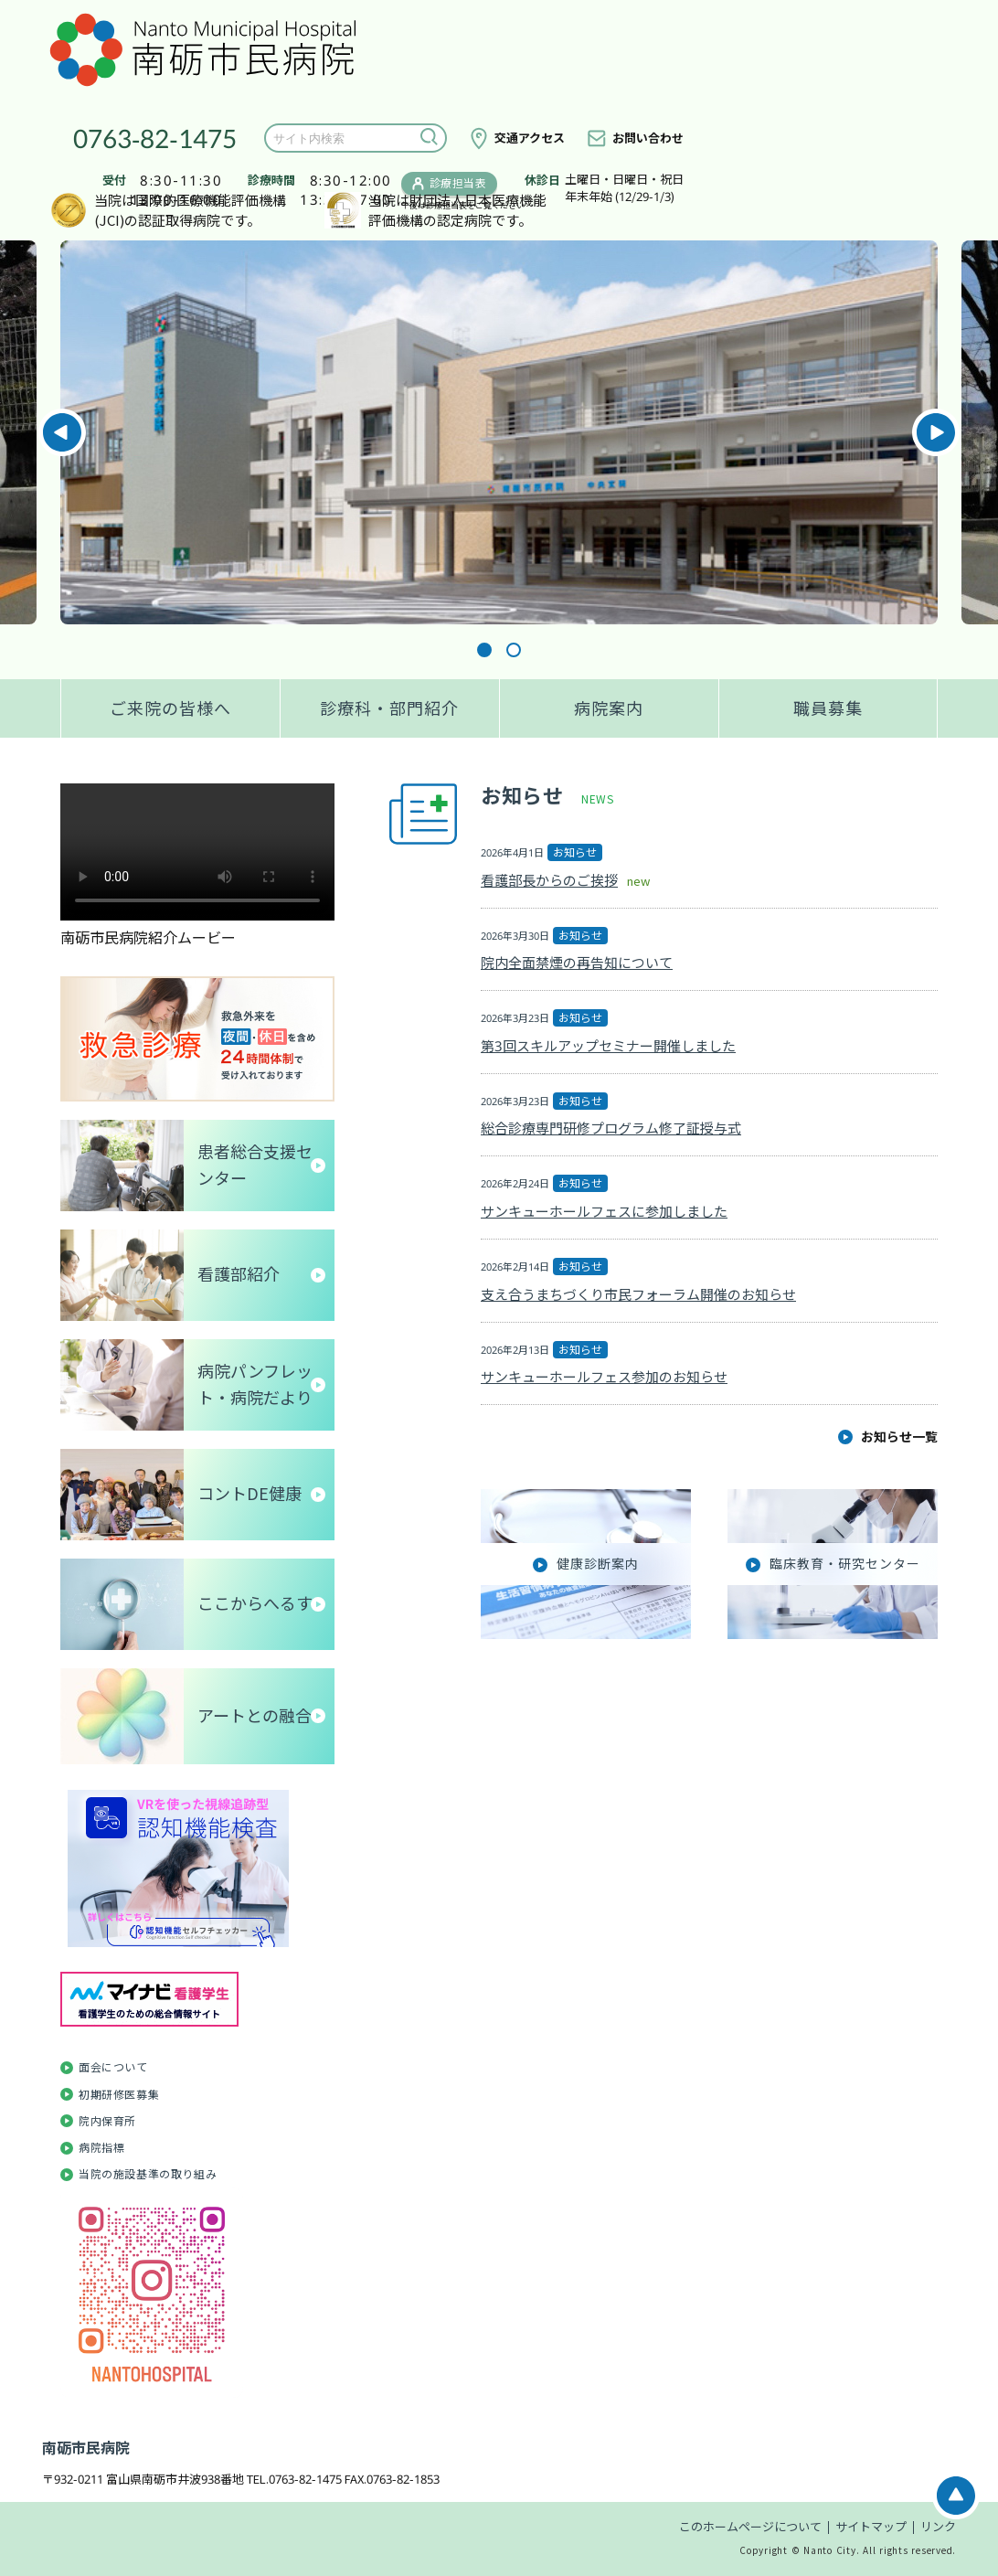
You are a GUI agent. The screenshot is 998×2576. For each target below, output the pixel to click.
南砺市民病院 (86, 2448)
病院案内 (608, 708)
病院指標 (101, 2148)
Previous (62, 432)
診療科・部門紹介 (389, 708)
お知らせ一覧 (899, 1436)
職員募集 (828, 708)
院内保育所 (107, 2121)
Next (936, 432)
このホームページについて (750, 2526)
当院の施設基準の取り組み (148, 2174)
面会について (113, 2067)
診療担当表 (458, 183)
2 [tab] (513, 650)
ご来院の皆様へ (170, 708)
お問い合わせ (648, 138)
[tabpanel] (499, 432)
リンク (938, 2526)
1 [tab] (484, 650)
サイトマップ (871, 2526)
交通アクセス (529, 138)
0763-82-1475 (155, 138)
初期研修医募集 (119, 2094)
